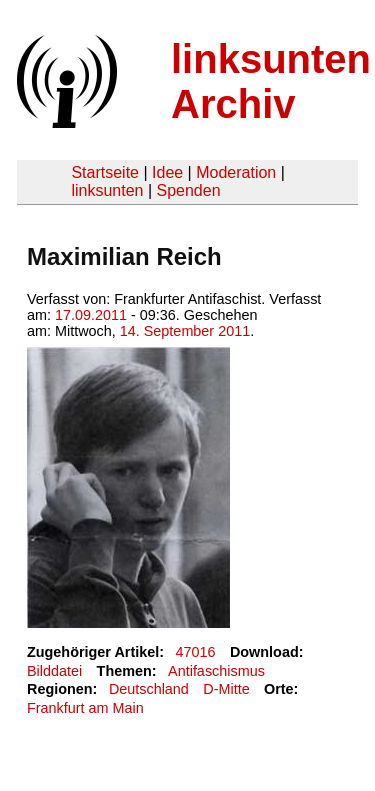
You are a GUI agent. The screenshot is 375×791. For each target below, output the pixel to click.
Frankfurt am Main (85, 708)
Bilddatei (54, 671)
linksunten (107, 190)
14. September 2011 (185, 331)
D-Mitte (226, 689)
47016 (196, 652)
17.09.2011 (91, 315)
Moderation (236, 172)
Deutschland (149, 689)
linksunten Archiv (271, 81)
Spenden (188, 190)
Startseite (105, 172)
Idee (167, 172)
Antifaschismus (216, 671)
